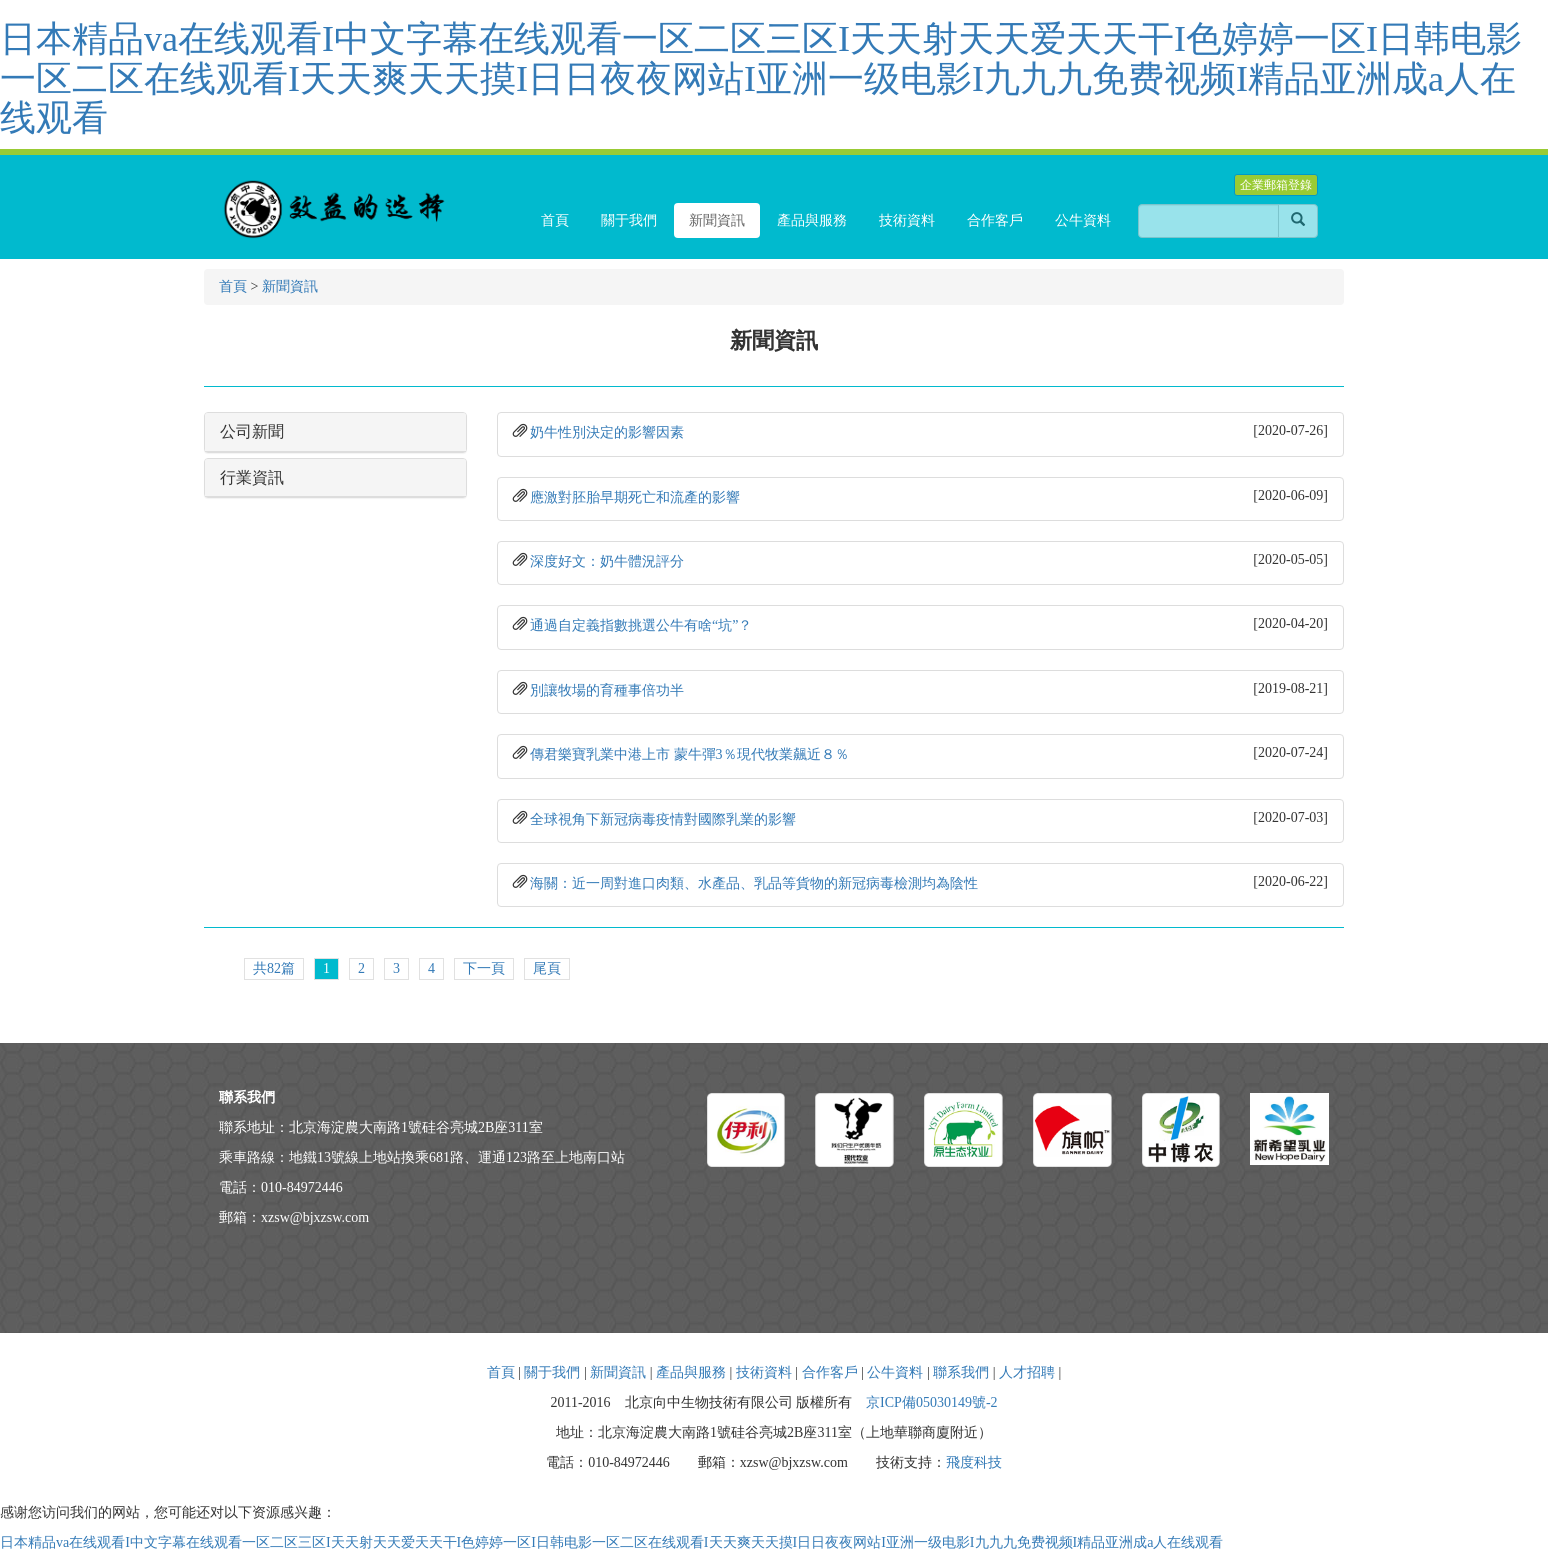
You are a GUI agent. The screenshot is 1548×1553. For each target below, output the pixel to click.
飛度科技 (974, 1462)
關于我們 (552, 1372)
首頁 (233, 286)
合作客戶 (830, 1372)
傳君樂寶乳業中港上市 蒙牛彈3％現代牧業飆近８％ (689, 754)
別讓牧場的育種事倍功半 (607, 690)
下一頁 (484, 968)
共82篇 (274, 968)
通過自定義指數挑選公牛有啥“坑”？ (641, 625)
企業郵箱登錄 (1276, 185)
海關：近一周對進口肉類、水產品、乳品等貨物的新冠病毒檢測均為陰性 (754, 883)
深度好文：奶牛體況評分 (607, 561)
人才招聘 (1027, 1372)
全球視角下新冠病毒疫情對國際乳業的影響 (663, 819)
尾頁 (547, 968)
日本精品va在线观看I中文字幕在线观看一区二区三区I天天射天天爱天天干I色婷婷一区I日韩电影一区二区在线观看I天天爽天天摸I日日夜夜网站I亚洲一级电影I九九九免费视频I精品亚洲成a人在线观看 (761, 78)
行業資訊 (252, 477)
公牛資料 (895, 1372)
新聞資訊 (290, 286)
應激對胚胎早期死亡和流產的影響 (635, 497)
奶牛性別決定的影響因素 (607, 432)
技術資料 (764, 1372)
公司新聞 (252, 431)
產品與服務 (691, 1372)
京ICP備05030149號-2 (931, 1402)
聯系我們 (961, 1372)
